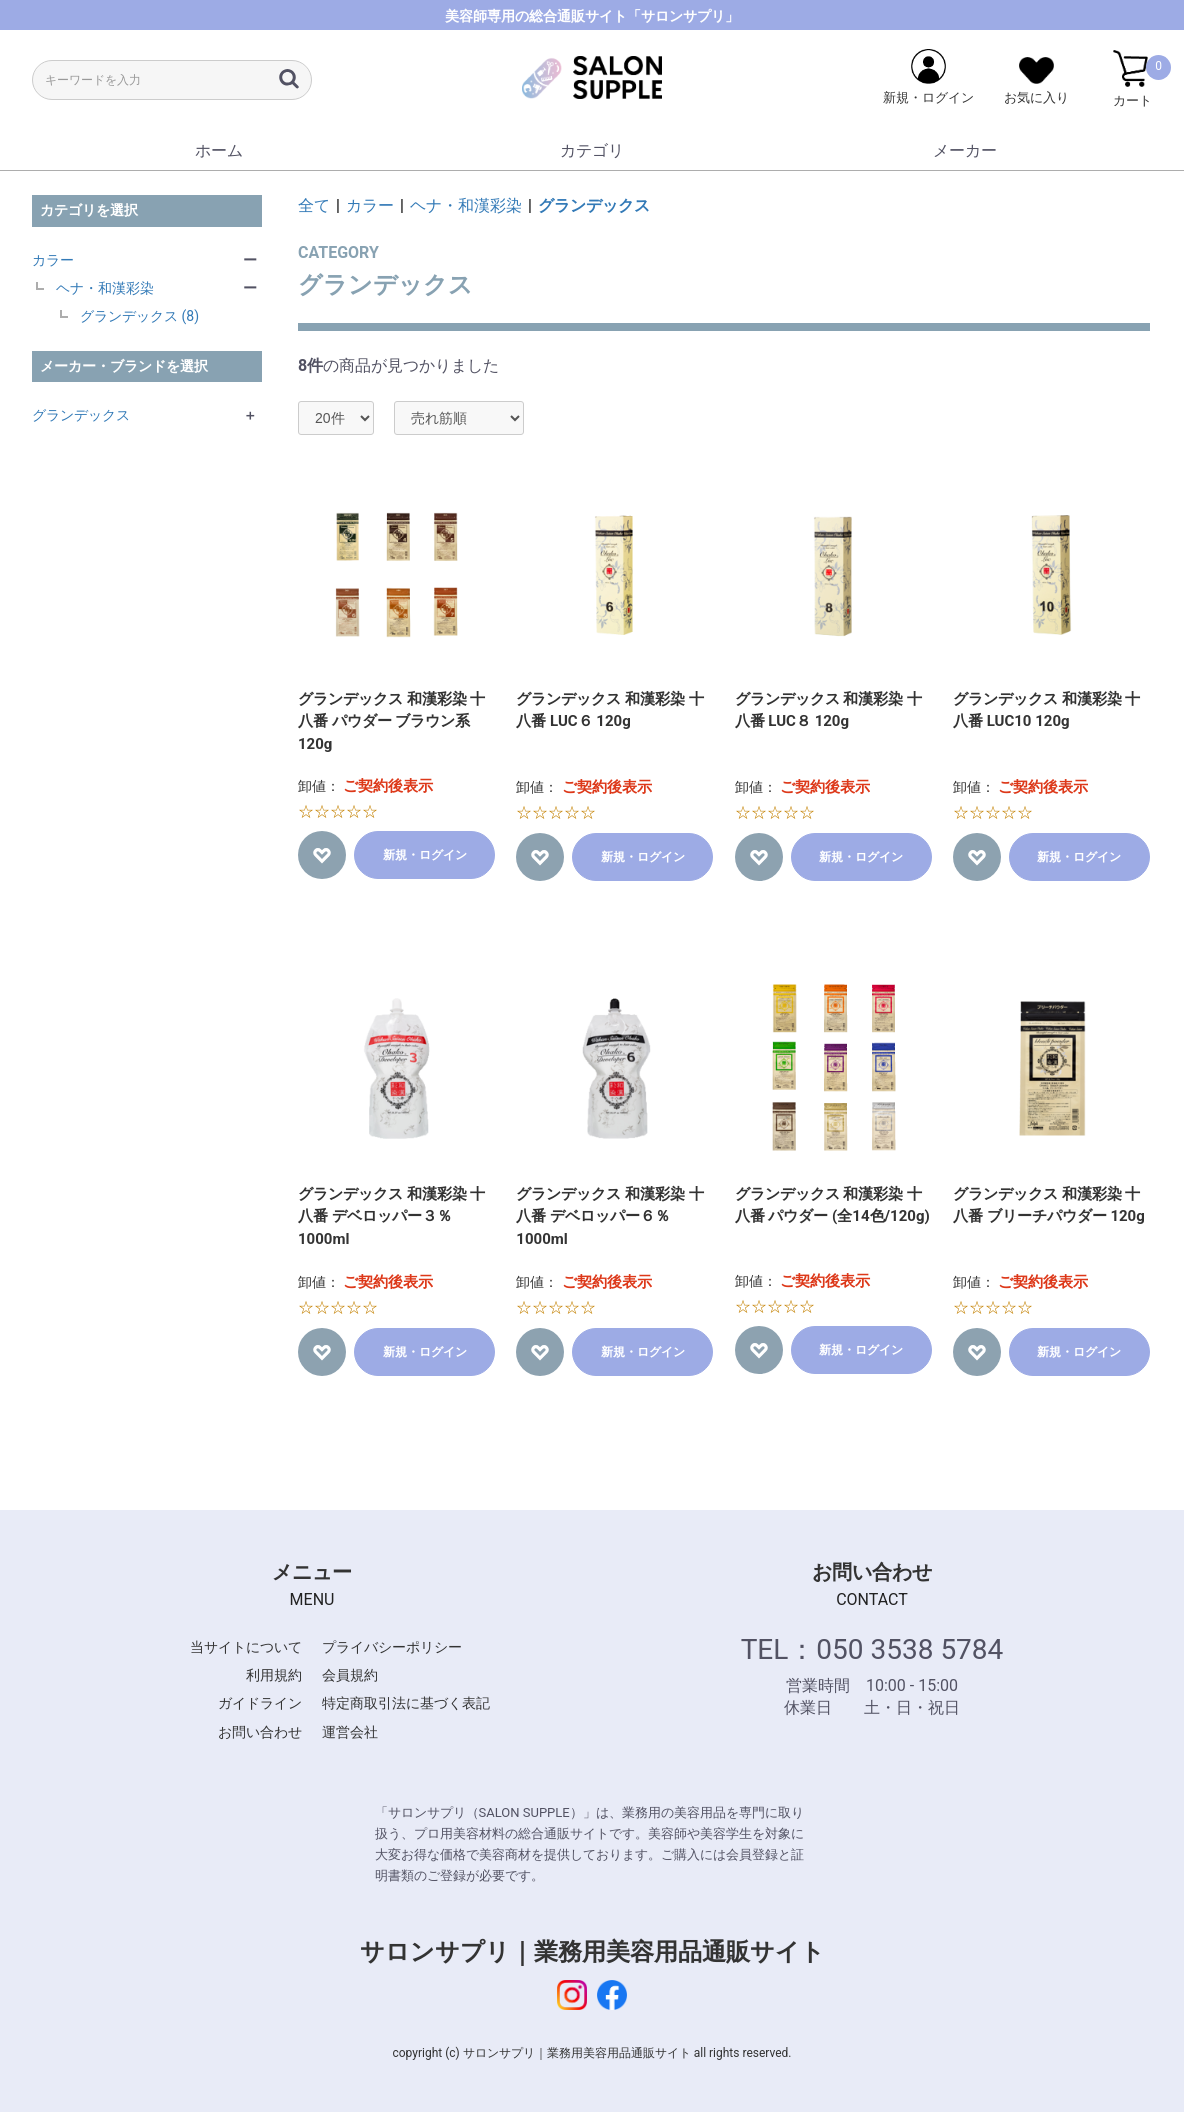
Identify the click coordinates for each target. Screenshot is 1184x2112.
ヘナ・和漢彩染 (105, 288)
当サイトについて (246, 1647)
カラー (53, 260)
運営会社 (350, 1732)
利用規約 (274, 1675)
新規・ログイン (425, 855)
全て (314, 205)
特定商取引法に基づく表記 (406, 1703)
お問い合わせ (260, 1732)
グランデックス (81, 415)
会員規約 (350, 1675)
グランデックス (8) (139, 316)
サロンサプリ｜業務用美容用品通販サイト (592, 1952)
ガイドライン (260, 1703)
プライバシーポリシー (392, 1647)
